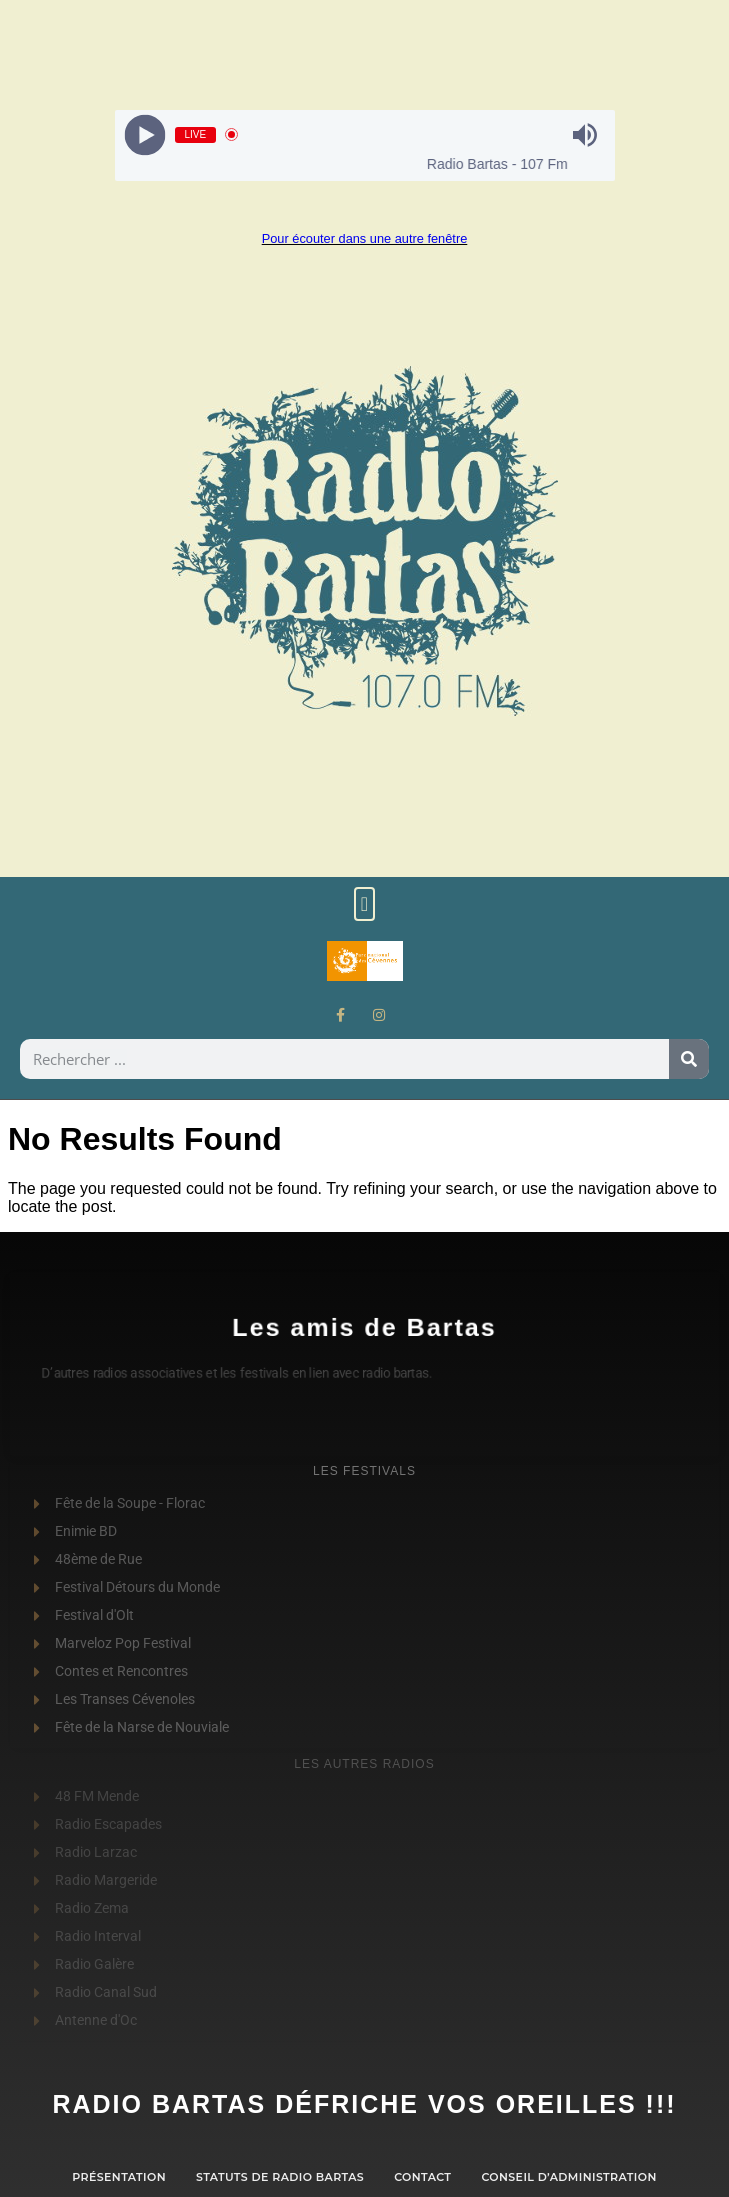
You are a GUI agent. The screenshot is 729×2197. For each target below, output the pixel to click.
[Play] (144, 134)
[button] (364, 904)
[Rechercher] (689, 1059)
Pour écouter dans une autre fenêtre (365, 238)
